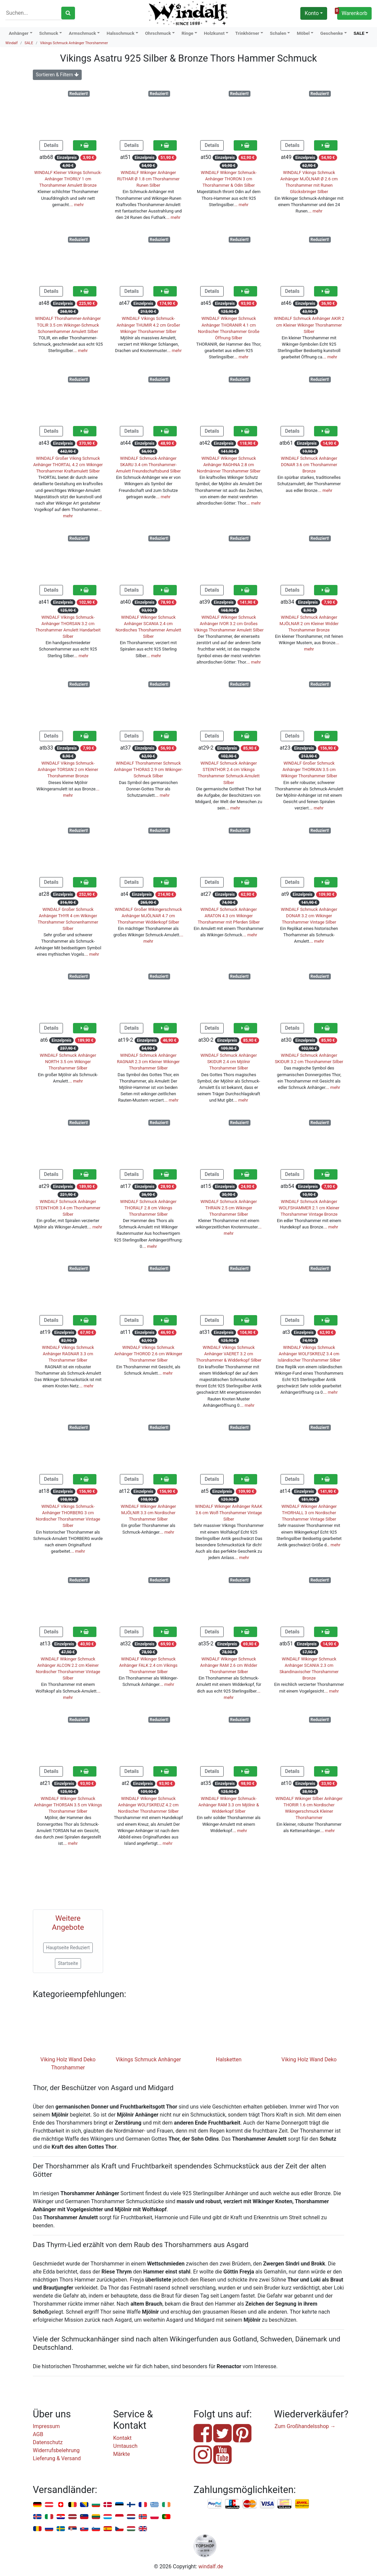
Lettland (72, 2517)
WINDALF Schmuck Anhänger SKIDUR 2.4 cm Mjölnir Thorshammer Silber (229, 1061)
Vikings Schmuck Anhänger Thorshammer (74, 43)
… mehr (77, 204)
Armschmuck (82, 33)
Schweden (61, 2529)
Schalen (278, 33)
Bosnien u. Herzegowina (84, 2505)
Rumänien (37, 2529)
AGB (38, 2434)
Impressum (46, 2426)
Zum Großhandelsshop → (305, 2426)
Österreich (49, 2505)
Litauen (96, 2517)
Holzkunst (214, 33)
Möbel (303, 33)
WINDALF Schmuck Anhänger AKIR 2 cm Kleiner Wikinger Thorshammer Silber (309, 325)
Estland (119, 2505)
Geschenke (331, 33)
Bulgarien (96, 2505)
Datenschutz (48, 2442)
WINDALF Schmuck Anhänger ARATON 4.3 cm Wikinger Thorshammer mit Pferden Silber (228, 916)
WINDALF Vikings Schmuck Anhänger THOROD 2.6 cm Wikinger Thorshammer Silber (148, 1354)
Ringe (187, 33)
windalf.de (211, 2566)
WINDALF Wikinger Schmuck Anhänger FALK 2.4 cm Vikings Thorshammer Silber (148, 1665)
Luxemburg (107, 2517)
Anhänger (18, 33)
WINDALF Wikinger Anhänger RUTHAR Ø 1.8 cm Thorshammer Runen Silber (148, 179)
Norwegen (143, 2517)
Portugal (166, 2517)
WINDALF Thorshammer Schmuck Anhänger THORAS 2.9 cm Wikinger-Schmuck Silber (148, 769)
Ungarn (131, 2529)
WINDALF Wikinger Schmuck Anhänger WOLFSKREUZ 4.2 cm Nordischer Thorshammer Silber (148, 1805)
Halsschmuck (121, 33)
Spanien (107, 2529)
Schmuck (48, 33)
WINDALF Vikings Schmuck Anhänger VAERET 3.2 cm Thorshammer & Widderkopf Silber (228, 1354)
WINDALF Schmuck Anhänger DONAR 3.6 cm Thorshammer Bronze (309, 465)
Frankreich (143, 2505)
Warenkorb (352, 12)
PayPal (215, 2504)
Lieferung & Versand (57, 2458)
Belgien (72, 2505)
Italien (49, 2517)
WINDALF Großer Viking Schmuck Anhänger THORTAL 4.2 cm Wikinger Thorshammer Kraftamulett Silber (68, 465)
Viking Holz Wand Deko (309, 2059)
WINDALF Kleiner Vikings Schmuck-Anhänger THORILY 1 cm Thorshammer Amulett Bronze (67, 179)
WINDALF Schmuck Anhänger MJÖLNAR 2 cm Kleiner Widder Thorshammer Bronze (309, 623)
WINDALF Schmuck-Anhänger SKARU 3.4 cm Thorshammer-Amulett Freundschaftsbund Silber (148, 465)
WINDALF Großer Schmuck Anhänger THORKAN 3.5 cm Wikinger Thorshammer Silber (309, 769)
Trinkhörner (247, 33)
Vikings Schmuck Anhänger (148, 2059)
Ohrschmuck (158, 33)
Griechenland (154, 2505)
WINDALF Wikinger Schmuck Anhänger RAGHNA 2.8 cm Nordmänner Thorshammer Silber (228, 465)
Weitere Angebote (68, 1922)
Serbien (72, 2529)
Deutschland (37, 2505)
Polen (154, 2517)
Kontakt (122, 2438)
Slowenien (96, 2529)
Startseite (68, 1963)
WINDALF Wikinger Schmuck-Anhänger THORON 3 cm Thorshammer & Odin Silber (229, 179)
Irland (166, 2505)
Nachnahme (302, 2504)
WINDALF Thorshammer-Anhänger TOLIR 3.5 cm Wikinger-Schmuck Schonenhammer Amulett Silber (68, 325)
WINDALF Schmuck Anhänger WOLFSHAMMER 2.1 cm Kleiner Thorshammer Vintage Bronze (309, 1208)
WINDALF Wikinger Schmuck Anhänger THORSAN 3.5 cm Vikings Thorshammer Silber (68, 1805)
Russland (49, 2529)
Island (37, 2517)
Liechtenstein (84, 2517)
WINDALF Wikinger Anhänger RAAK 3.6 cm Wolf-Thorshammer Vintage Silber (228, 1513)
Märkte (121, 2454)
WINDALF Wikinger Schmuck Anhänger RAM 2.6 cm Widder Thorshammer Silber (228, 1665)
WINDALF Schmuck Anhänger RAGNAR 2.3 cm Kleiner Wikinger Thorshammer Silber (148, 1061)
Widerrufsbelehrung (56, 2450)
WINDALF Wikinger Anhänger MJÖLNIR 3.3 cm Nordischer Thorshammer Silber (148, 1513)
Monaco (119, 2517)
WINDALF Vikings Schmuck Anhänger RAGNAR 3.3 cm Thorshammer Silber (68, 1354)
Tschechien (119, 2529)
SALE (359, 33)
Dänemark (107, 2505)
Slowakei (84, 2529)
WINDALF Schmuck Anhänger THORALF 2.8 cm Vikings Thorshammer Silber (148, 1208)
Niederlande (131, 2517)
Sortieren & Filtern (57, 74)
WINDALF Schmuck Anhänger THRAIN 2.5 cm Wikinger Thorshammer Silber (229, 1208)
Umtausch (125, 2446)
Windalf (11, 43)
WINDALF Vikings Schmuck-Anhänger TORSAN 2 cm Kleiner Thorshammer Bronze (68, 769)
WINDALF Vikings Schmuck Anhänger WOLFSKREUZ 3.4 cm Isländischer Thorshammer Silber (309, 1354)
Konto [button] (312, 13)
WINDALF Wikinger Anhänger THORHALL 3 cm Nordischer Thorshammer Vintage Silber (308, 1513)
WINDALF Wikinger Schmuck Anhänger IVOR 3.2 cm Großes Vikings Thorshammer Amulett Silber (229, 623)
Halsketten (229, 2059)
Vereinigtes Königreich (143, 2529)
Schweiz (61, 2505)
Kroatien (61, 2517)
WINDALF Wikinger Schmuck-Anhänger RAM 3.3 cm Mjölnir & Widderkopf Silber (229, 1805)
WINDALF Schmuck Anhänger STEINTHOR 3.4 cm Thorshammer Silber (67, 1208)
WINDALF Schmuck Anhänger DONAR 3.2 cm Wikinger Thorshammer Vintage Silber (309, 916)
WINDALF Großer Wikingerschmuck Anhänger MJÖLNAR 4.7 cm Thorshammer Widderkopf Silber (148, 916)
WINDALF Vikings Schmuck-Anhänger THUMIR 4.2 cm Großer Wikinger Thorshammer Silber (148, 325)
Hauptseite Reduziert (68, 1947)
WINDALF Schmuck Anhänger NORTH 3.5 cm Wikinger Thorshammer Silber (68, 1061)
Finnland (131, 2505)
